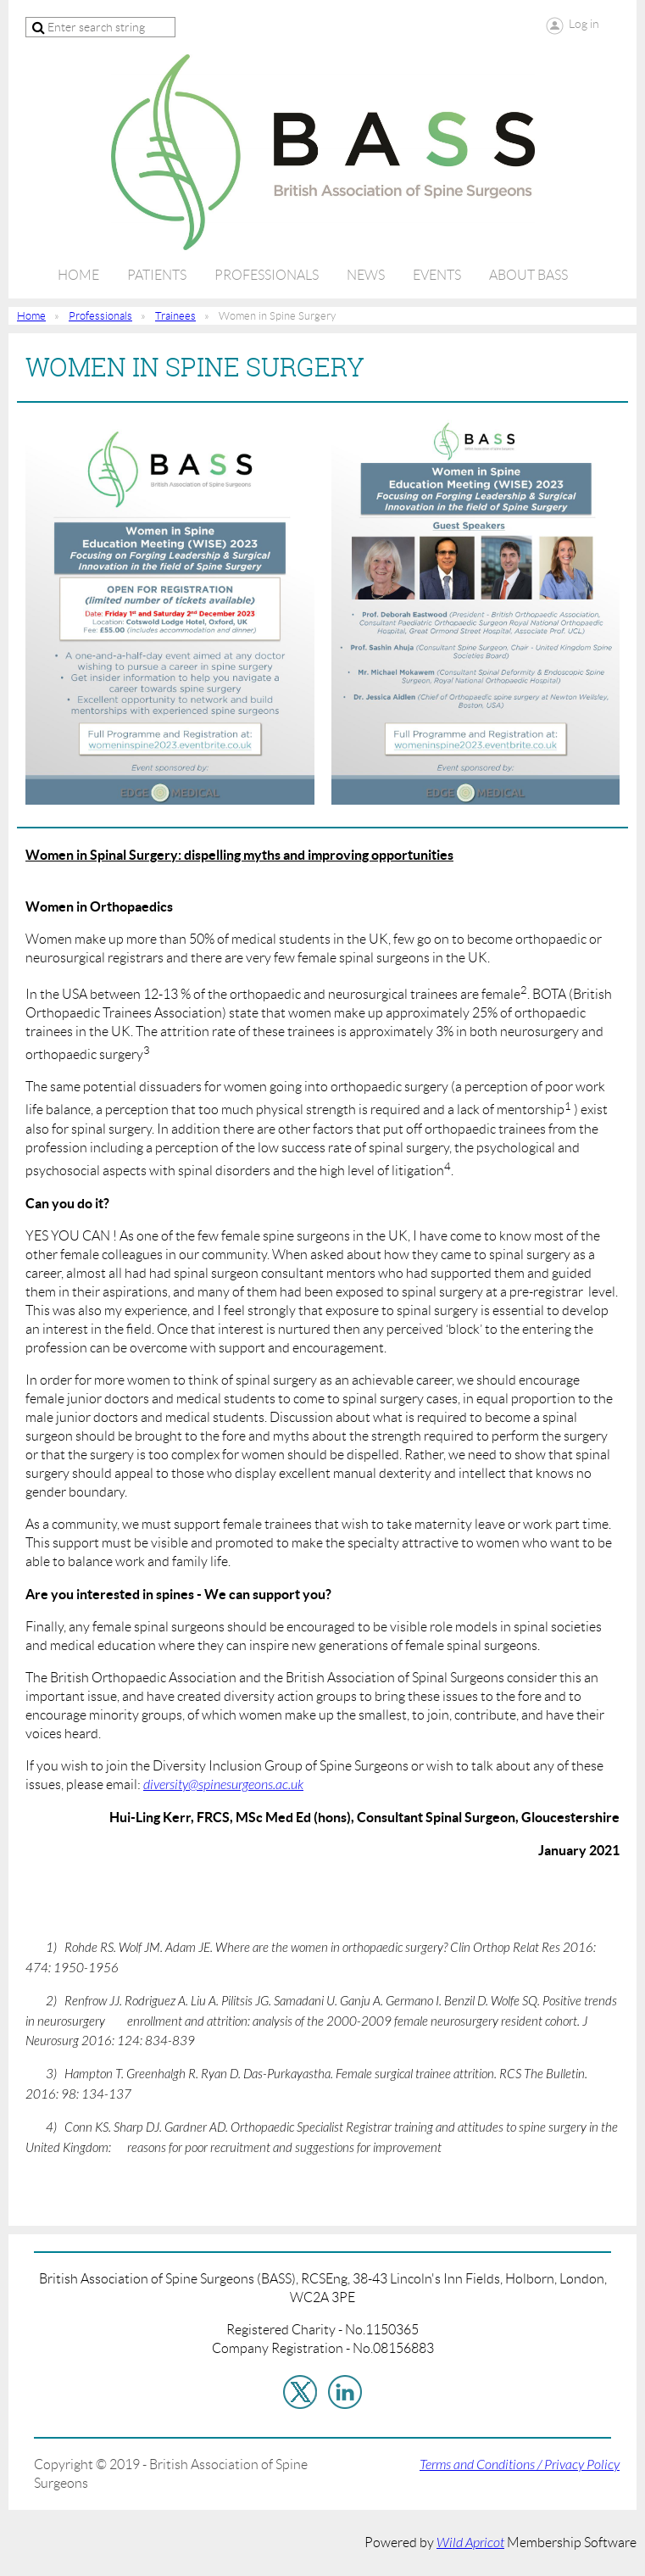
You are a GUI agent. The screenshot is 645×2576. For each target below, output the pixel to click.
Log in (584, 24)
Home (31, 315)
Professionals (100, 315)
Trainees (175, 315)
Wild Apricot (470, 2543)
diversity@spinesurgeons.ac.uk (223, 1785)
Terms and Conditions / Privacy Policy (520, 2465)
